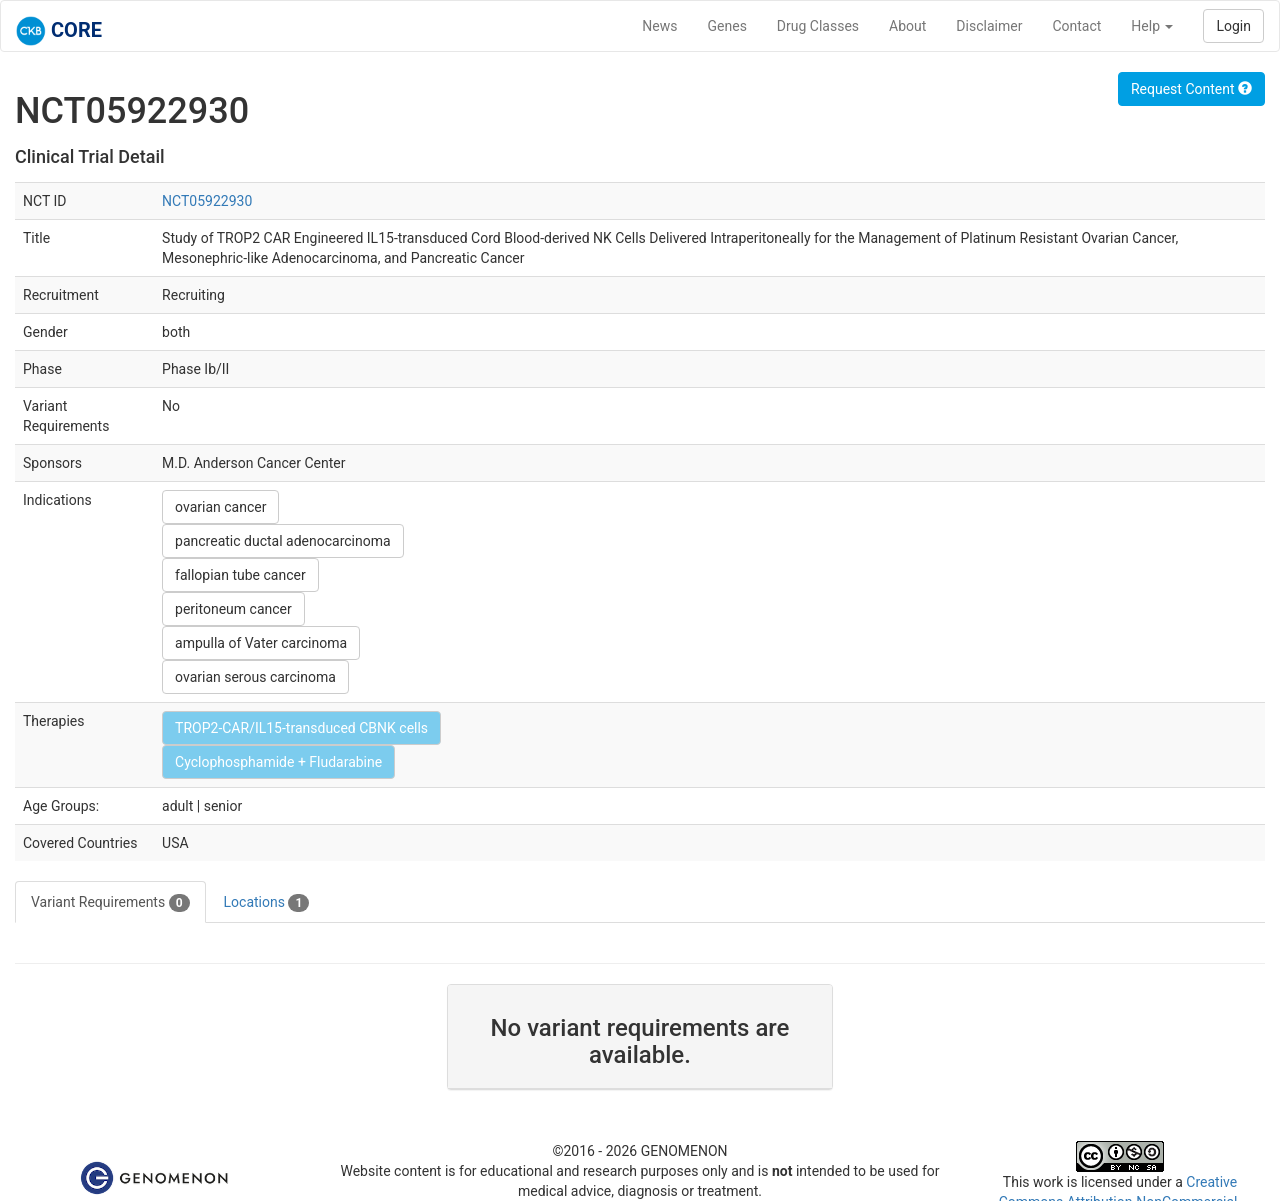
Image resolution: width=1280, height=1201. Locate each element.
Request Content (1191, 89)
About (907, 26)
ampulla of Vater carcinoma (261, 643)
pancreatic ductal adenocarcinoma (283, 541)
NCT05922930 (207, 201)
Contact (1076, 26)
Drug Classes (818, 26)
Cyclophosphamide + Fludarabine (278, 762)
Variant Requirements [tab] (110, 903)
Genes (727, 26)
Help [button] (1152, 26)
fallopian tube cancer (240, 575)
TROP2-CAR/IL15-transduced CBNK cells (301, 728)
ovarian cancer (220, 507)
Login (1233, 26)
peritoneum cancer (233, 609)
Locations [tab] (267, 903)
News (659, 26)
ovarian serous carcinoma (255, 677)
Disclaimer (989, 26)
